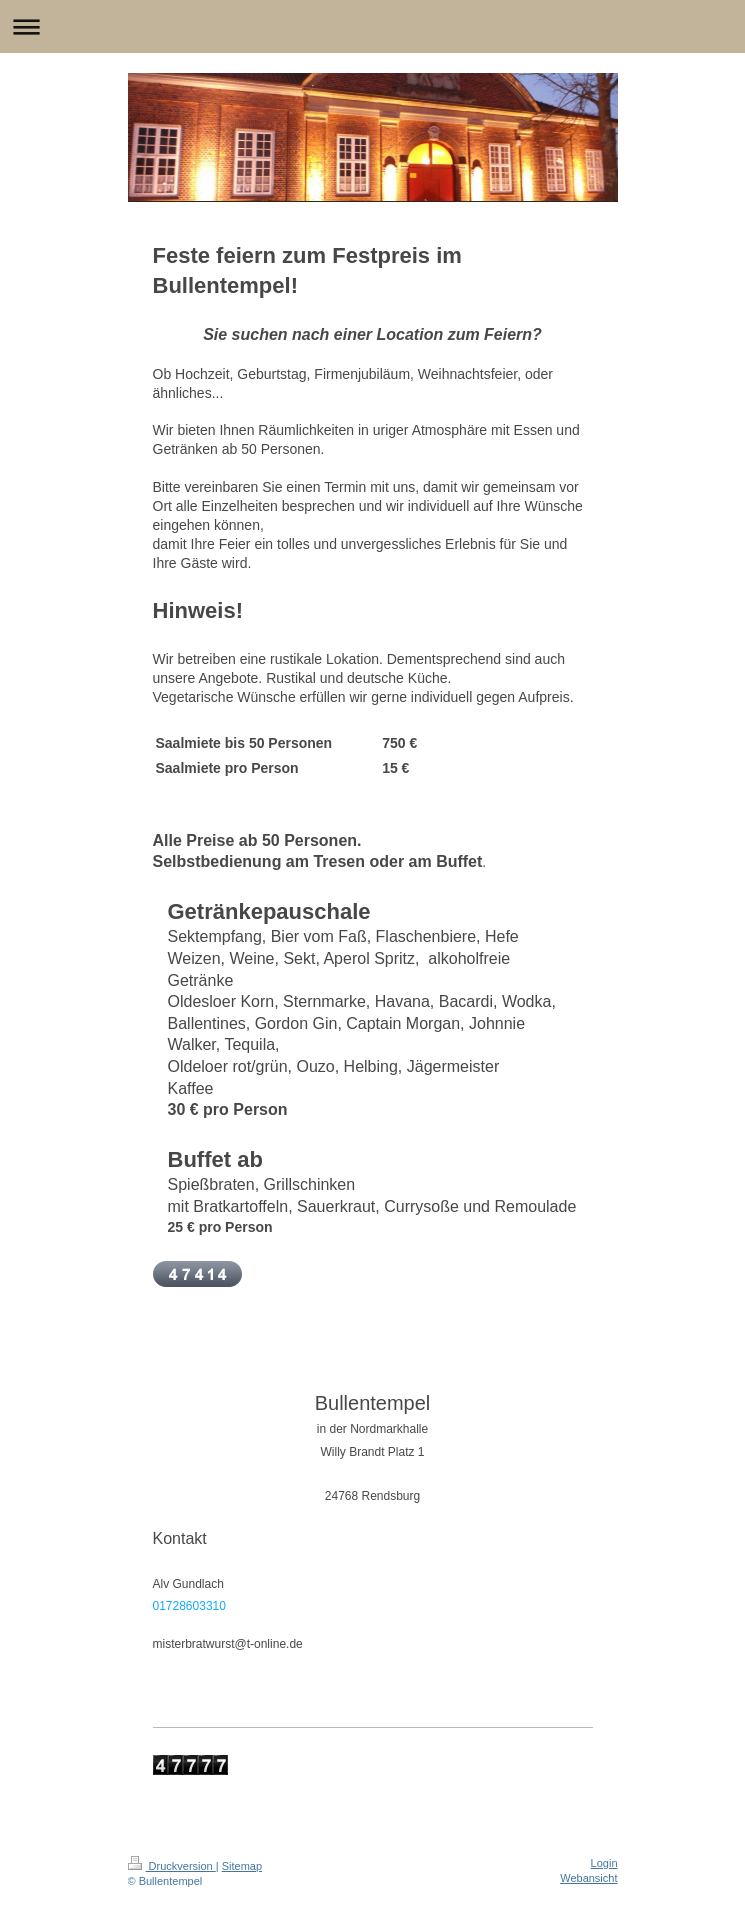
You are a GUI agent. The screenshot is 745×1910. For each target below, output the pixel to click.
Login (604, 1863)
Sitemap (242, 1866)
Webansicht (588, 1878)
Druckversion (172, 1866)
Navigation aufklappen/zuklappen (372, 26)
